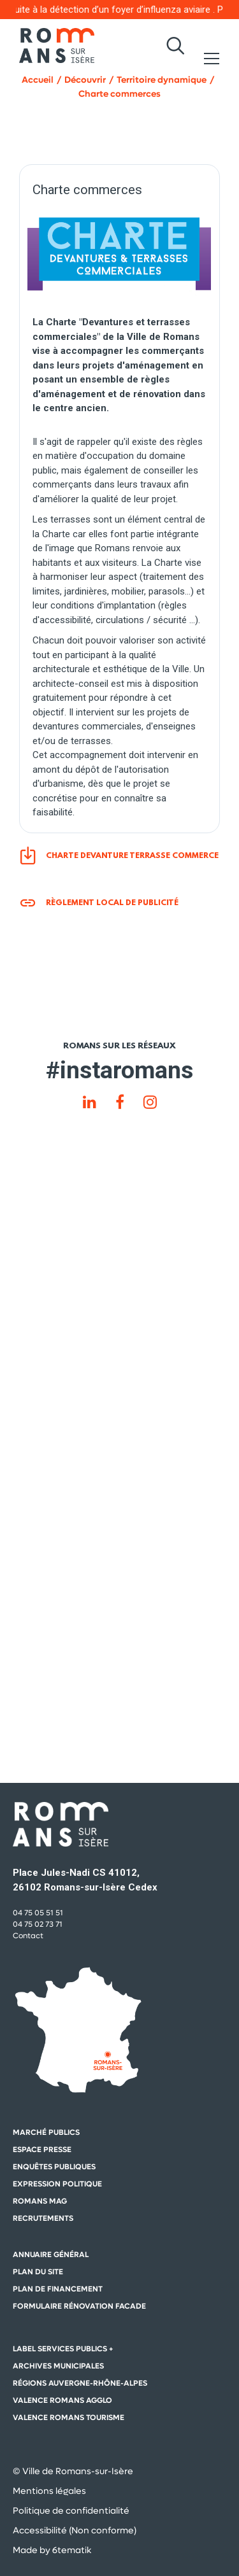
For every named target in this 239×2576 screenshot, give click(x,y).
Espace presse (42, 2149)
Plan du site (38, 2271)
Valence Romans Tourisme (68, 2417)
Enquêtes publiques (54, 2166)
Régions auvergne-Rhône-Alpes (80, 2383)
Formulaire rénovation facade (79, 2306)
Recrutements (43, 2218)
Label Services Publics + (63, 2348)
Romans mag (40, 2201)
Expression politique (57, 2183)
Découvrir (85, 79)
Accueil (38, 79)
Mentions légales (49, 2491)
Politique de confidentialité (71, 2510)
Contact (28, 1935)
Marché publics (46, 2132)
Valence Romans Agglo (62, 2400)
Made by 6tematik (52, 2550)
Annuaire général (51, 2254)
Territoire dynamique (161, 79)
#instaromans (119, 1070)
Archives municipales (58, 2365)
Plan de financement (58, 2288)
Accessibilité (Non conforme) (74, 2530)
